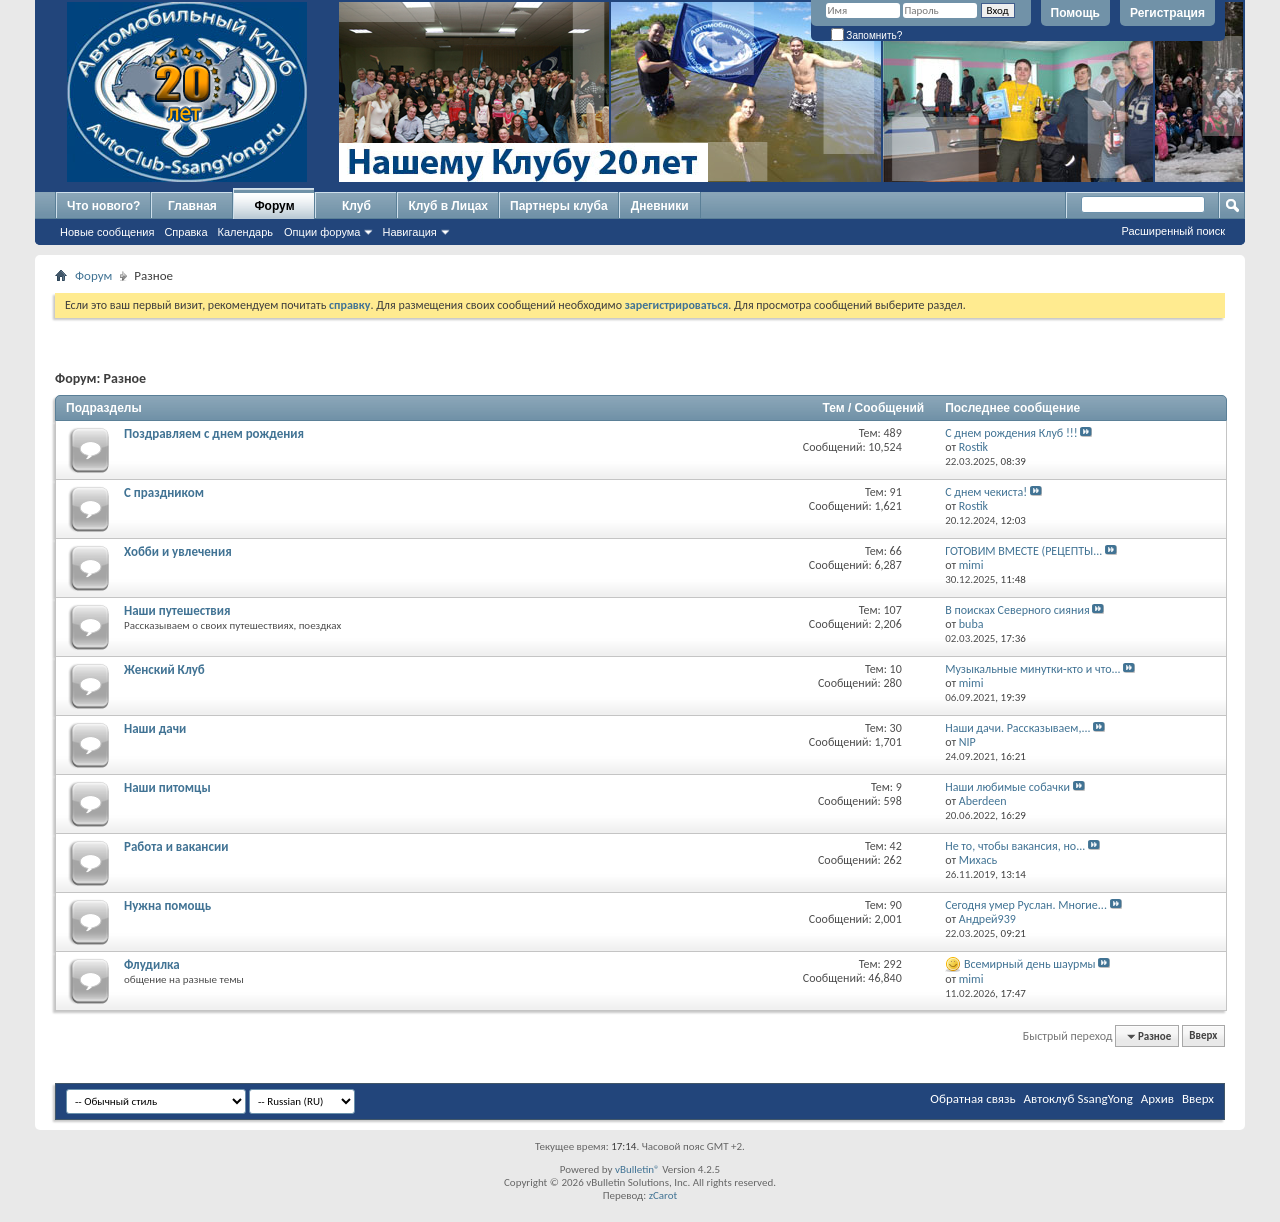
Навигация (409, 232)
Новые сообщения (107, 232)
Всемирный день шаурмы (1030, 964)
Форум (274, 206)
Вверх (1203, 1036)
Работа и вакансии (176, 846)
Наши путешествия (177, 610)
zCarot (663, 1195)
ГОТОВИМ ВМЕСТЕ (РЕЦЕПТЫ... (1023, 551)
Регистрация (1167, 13)
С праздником (164, 492)
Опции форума (322, 232)
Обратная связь (972, 1098)
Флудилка (152, 964)
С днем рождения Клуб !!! (1011, 433)
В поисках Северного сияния (1017, 610)
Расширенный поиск (1173, 231)
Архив (1157, 1098)
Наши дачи (155, 728)
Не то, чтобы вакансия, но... (1015, 846)
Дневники (660, 206)
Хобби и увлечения (178, 551)
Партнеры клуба (559, 206)
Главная (192, 206)
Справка (185, 232)
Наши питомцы (167, 787)
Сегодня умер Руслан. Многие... (1026, 905)
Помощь (1075, 13)
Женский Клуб (164, 669)
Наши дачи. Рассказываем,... (1017, 728)
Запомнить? (867, 35)
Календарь (246, 232)
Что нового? (103, 206)
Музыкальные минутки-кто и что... (1032, 669)
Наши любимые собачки (1007, 787)
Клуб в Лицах (448, 206)
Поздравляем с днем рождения (214, 433)
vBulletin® (637, 1169)
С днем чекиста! (986, 492)
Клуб (356, 206)
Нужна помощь (167, 905)
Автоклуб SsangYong (1078, 1098)
